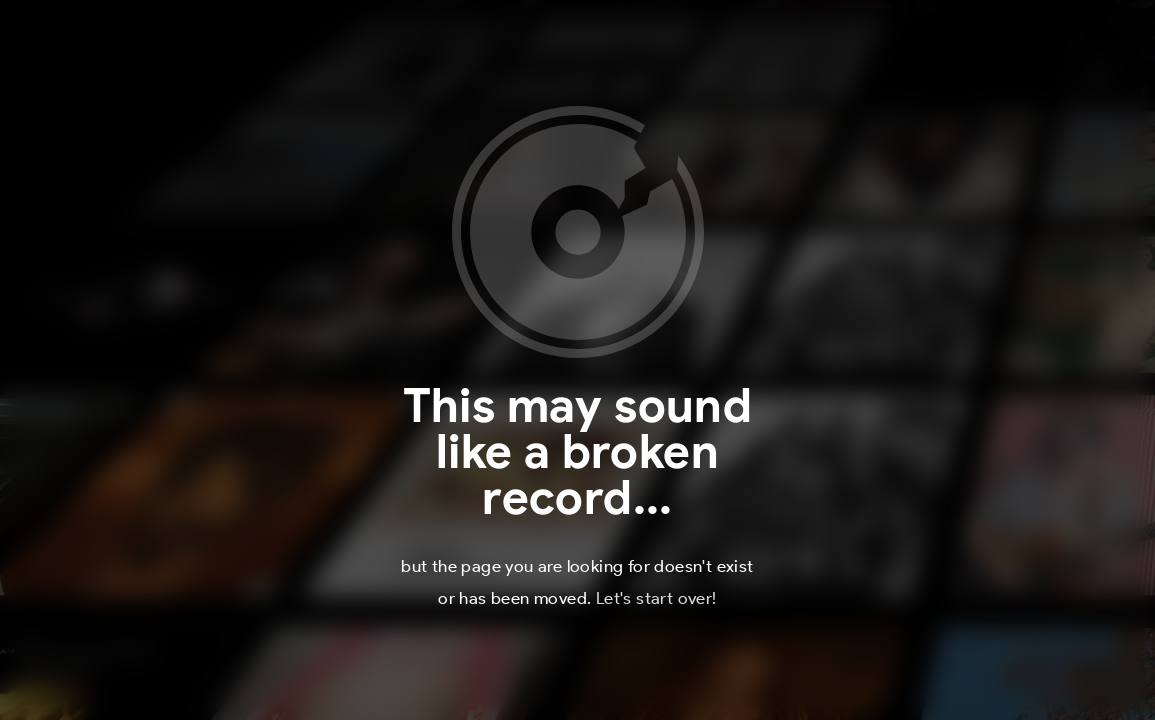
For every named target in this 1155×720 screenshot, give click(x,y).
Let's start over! (656, 598)
